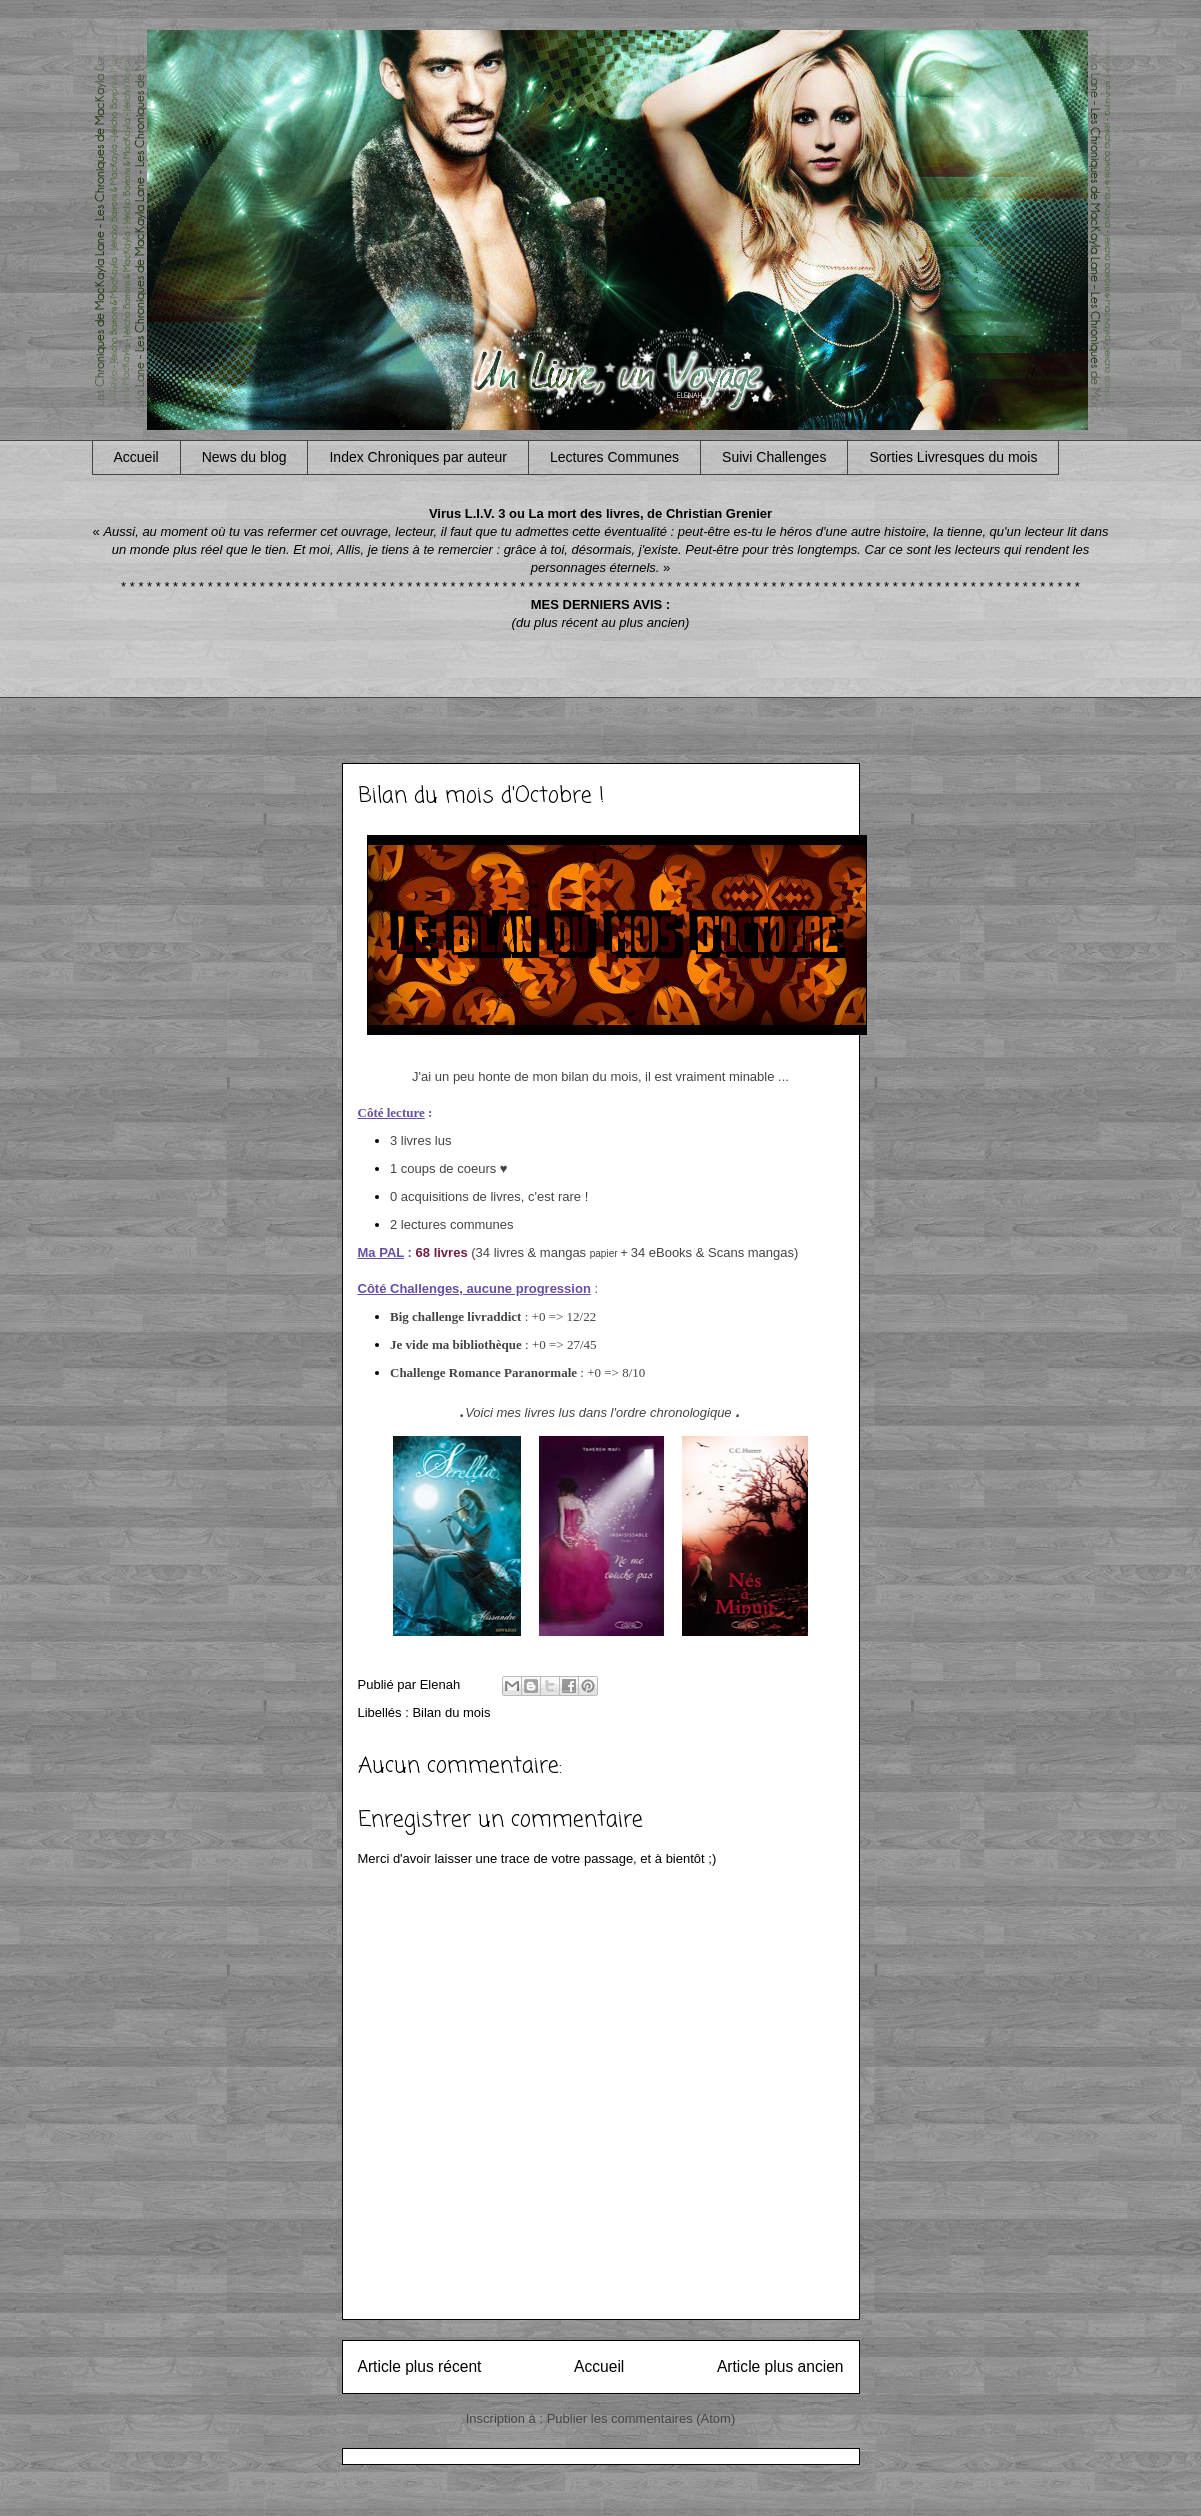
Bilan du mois (451, 1712)
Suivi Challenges (774, 457)
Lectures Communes (614, 457)
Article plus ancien (780, 2366)
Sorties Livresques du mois (953, 457)
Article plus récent (420, 2366)
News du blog (244, 457)
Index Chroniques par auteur (417, 457)
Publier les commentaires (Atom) (641, 2418)
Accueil (136, 457)
